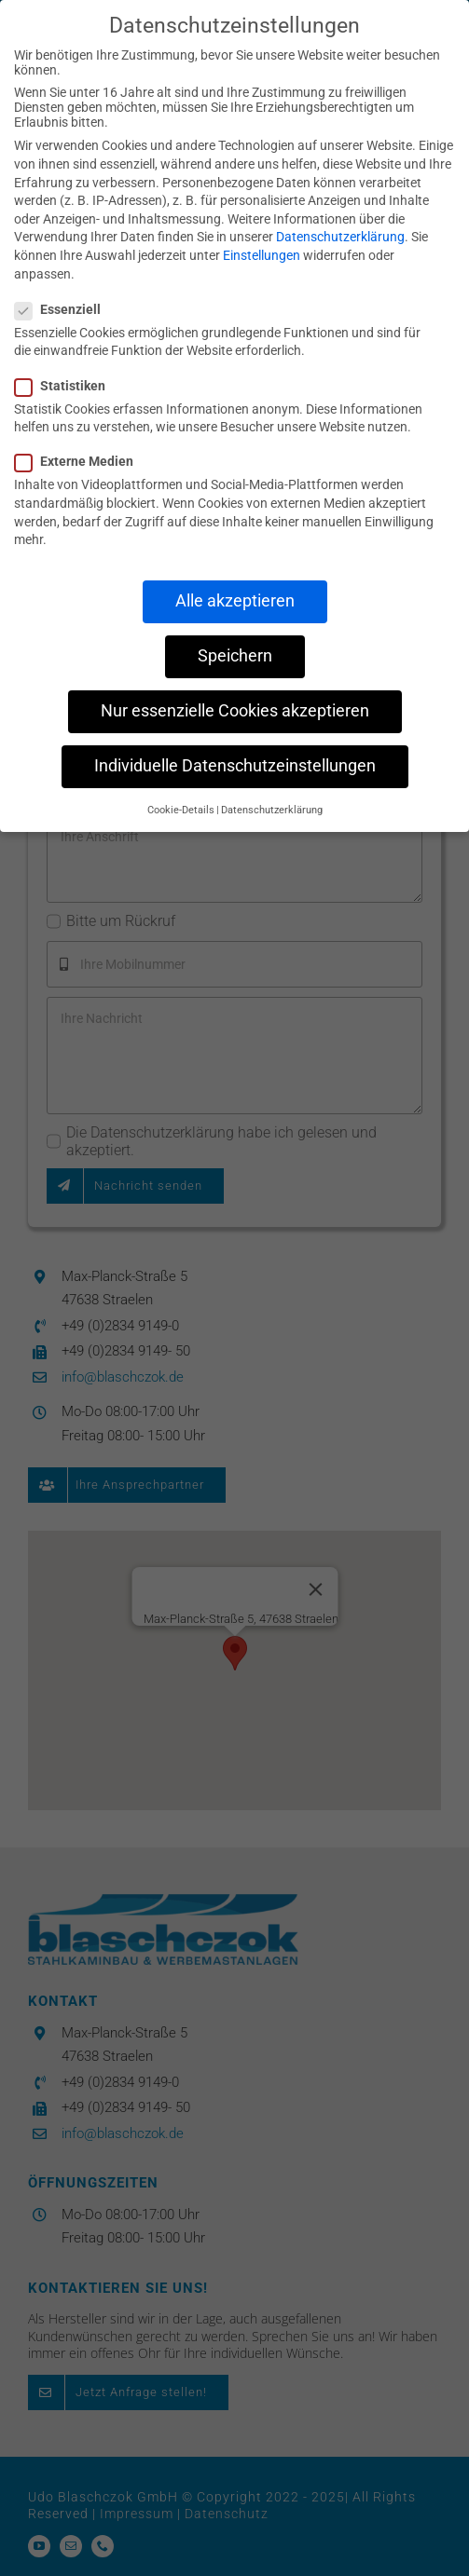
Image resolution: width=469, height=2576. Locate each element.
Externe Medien (81, 460)
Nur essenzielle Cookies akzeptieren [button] (235, 710)
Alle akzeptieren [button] (235, 600)
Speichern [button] (235, 655)
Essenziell (65, 308)
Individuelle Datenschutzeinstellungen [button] (235, 765)
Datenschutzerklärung (340, 235)
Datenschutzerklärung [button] (272, 808)
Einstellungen (261, 254)
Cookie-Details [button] (180, 808)
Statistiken (67, 383)
